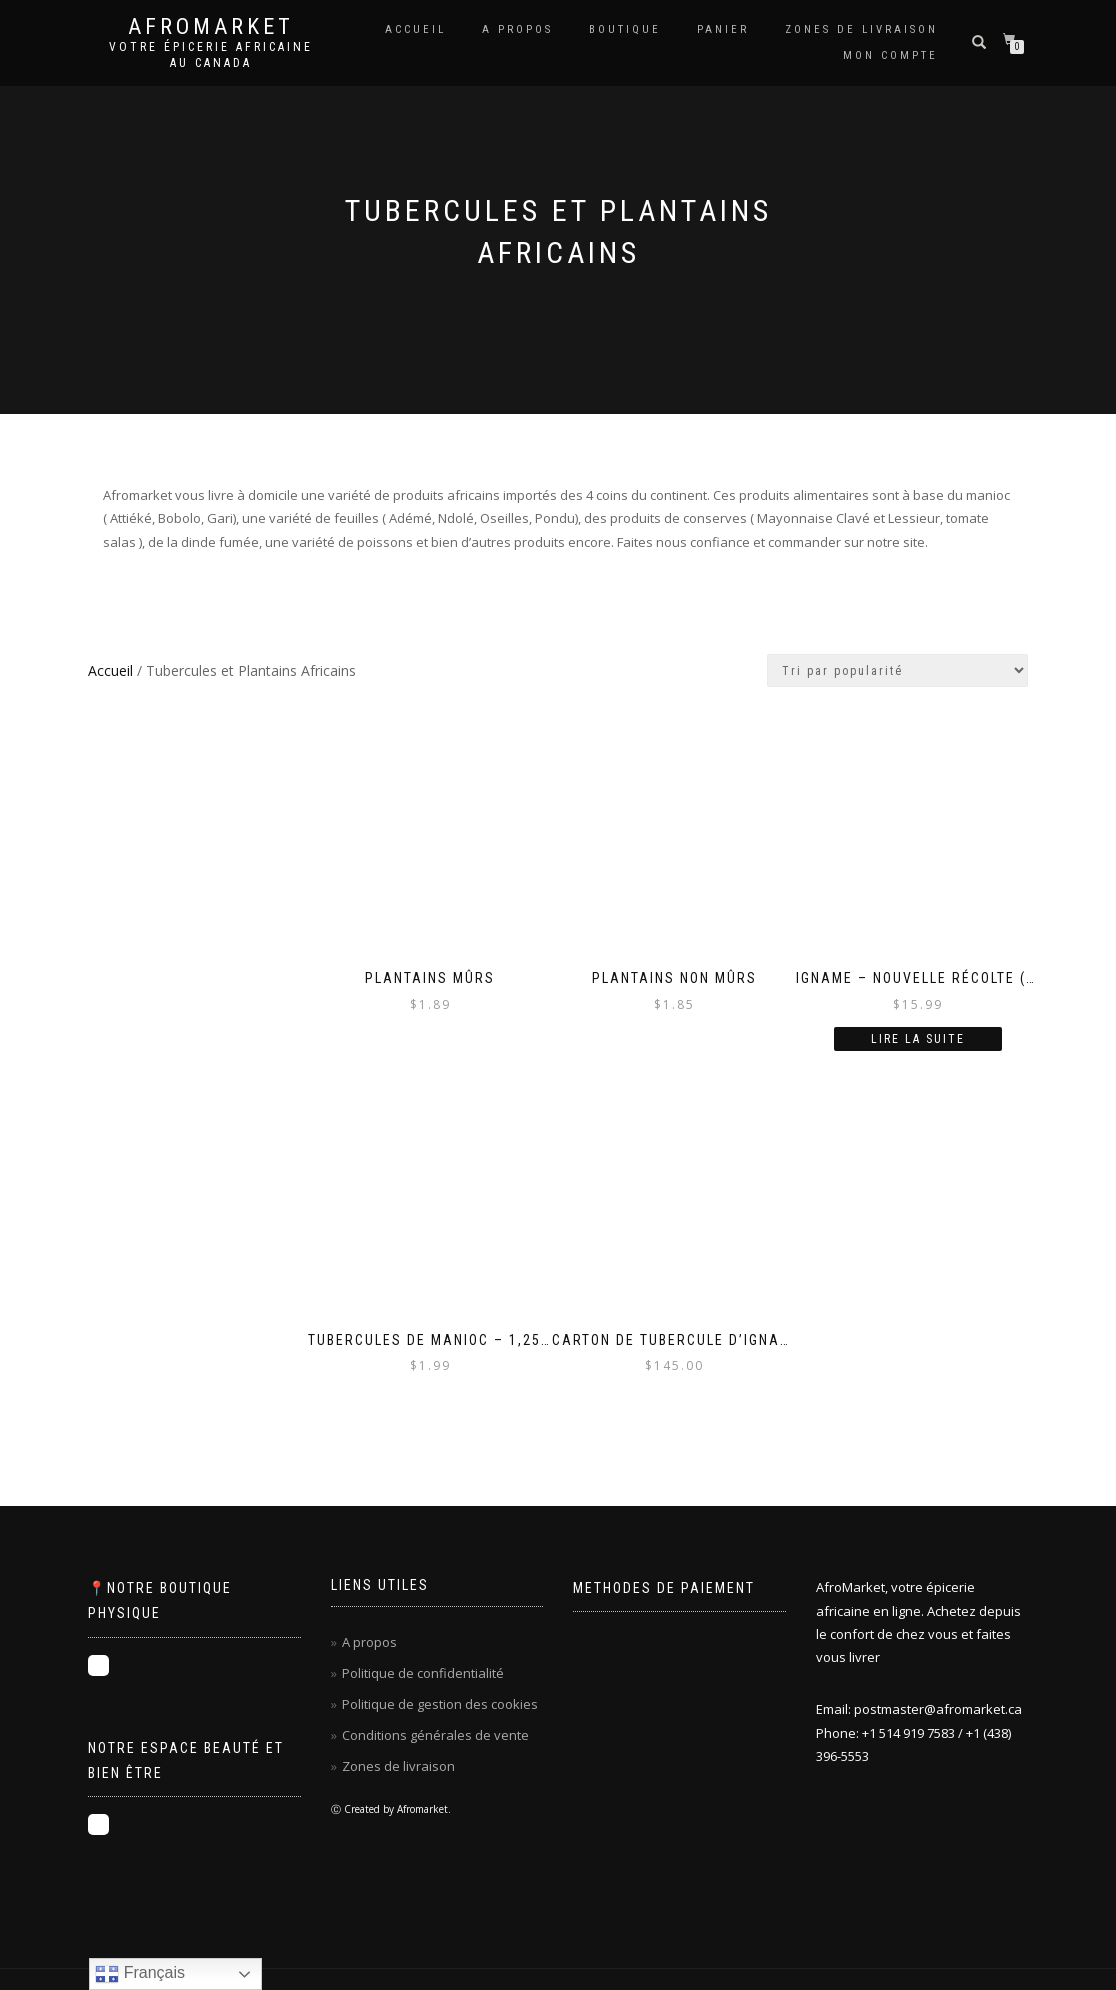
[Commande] (897, 670)
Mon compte (890, 55)
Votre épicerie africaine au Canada (211, 55)
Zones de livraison (398, 1766)
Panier (723, 29)
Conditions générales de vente (435, 1735)
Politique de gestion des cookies (440, 1704)
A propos (517, 29)
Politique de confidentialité (423, 1673)
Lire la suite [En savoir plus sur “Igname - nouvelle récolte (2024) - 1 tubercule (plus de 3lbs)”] (918, 1039)
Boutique (625, 29)
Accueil (415, 29)
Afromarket (211, 27)
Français (140, 1974)
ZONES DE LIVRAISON (861, 29)
